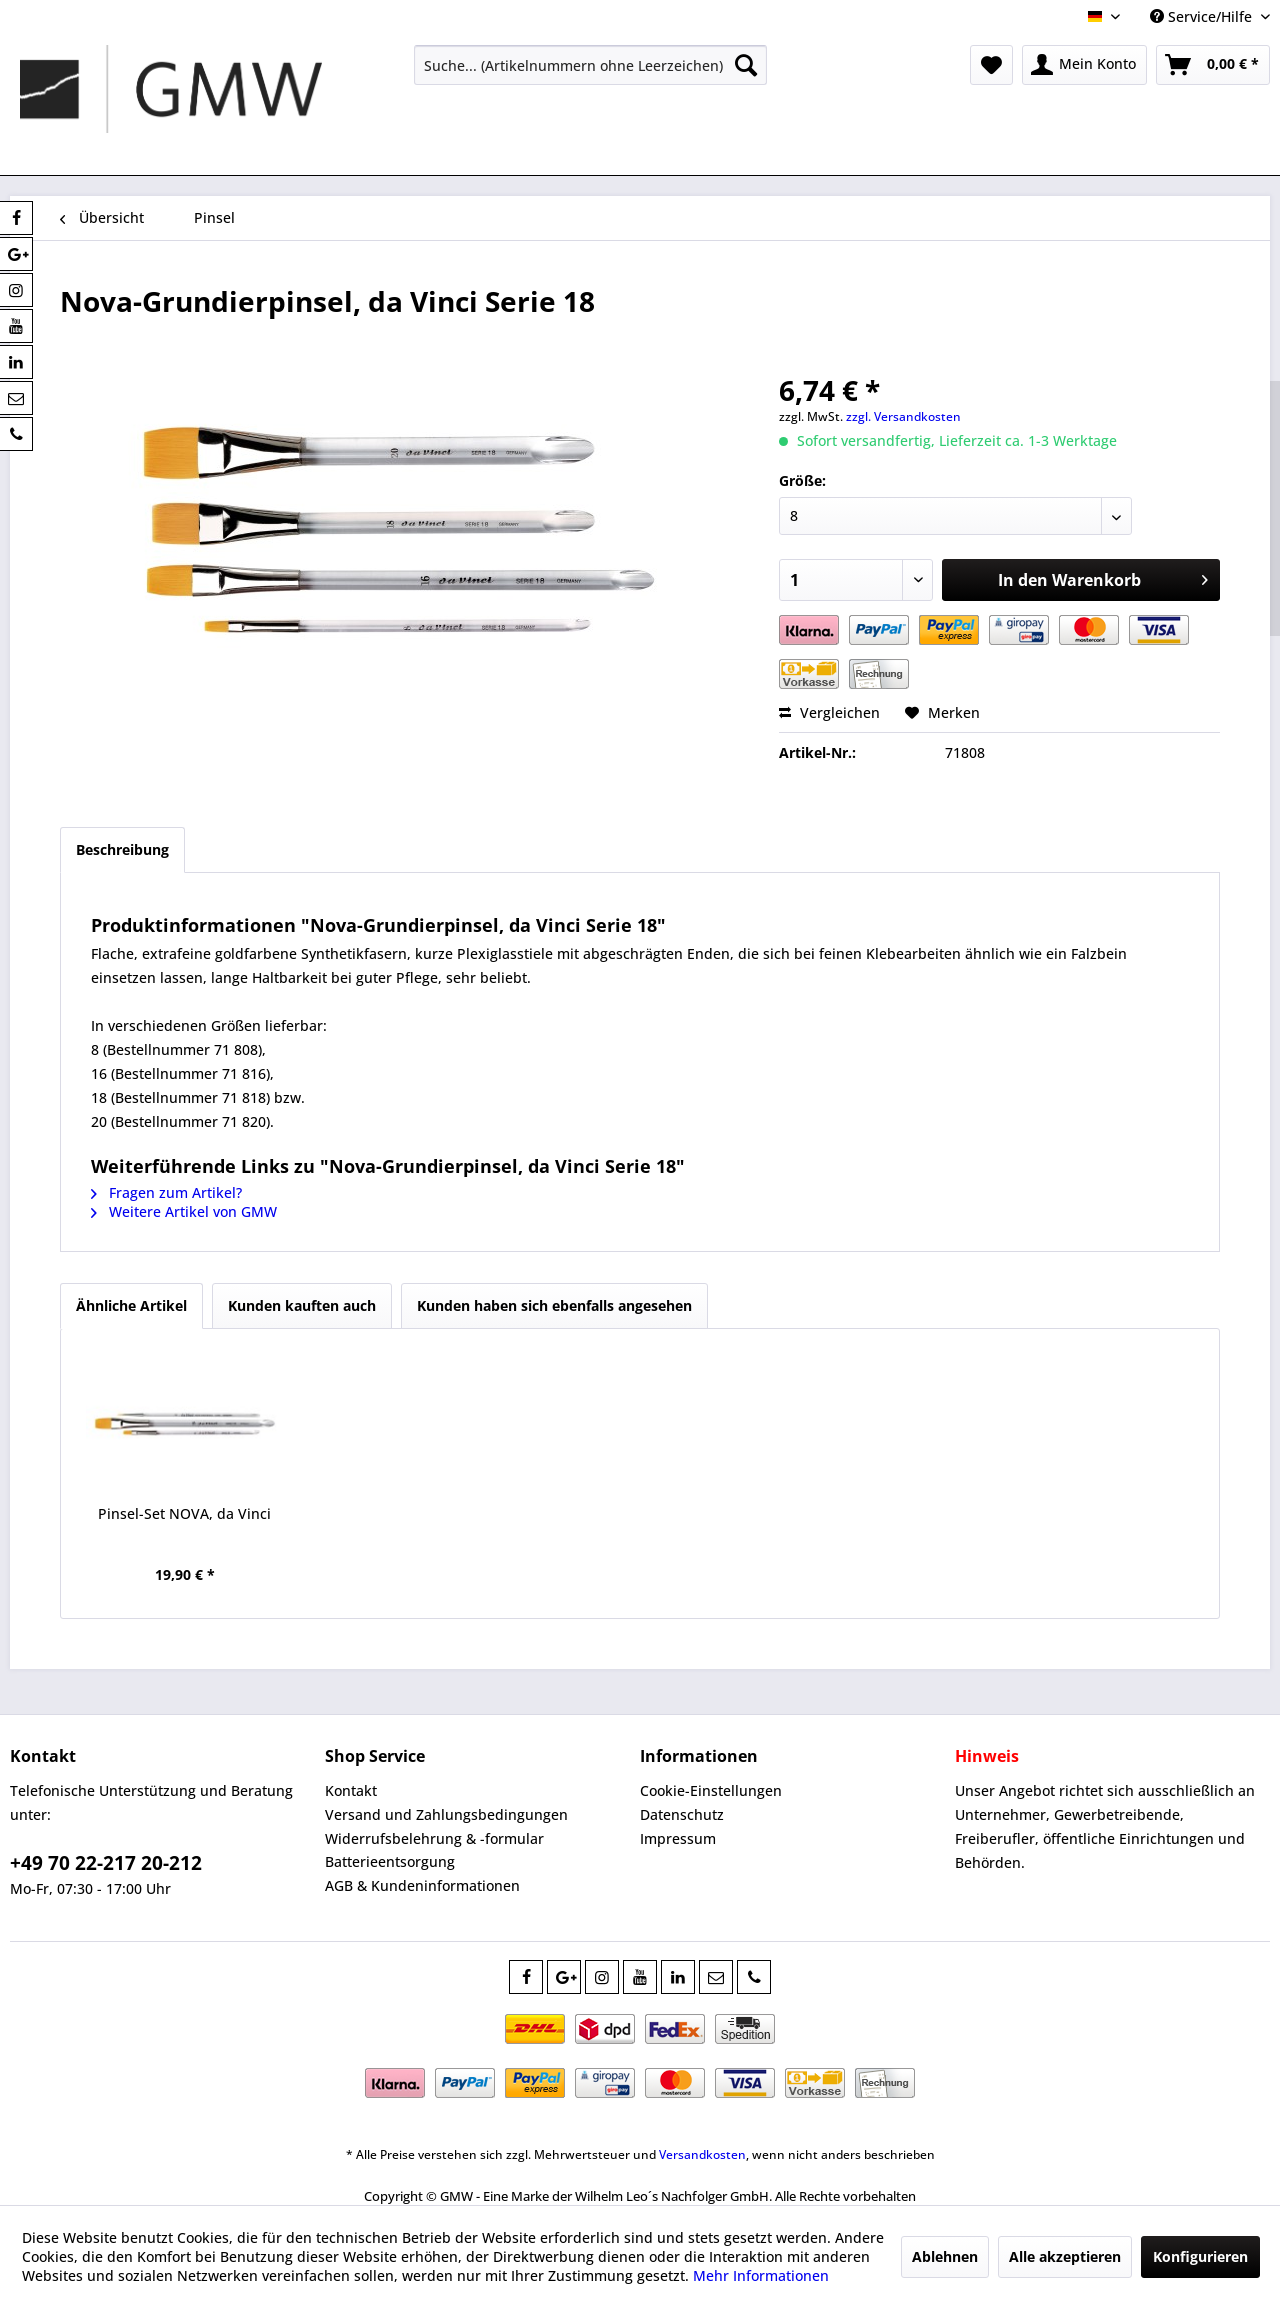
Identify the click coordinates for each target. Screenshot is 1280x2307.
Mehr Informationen (761, 2275)
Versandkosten (702, 2154)
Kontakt (351, 1790)
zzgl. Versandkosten (903, 416)
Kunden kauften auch (302, 1305)
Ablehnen (945, 2256)
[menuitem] (590, 65)
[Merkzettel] (991, 65)
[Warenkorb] (1213, 65)
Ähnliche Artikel (131, 1305)
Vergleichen (829, 712)
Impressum (678, 1838)
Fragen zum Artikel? (166, 1192)
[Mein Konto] (1084, 65)
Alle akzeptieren (1065, 2256)
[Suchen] (746, 65)
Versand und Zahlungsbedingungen (446, 1814)
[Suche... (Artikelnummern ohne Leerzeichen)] (590, 65)
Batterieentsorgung (390, 1861)
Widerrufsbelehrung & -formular (434, 1838)
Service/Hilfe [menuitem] (1203, 16)
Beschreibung (122, 849)
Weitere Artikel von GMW (184, 1211)
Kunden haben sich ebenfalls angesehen (554, 1305)
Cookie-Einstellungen (711, 1790)
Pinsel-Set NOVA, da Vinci (184, 1513)
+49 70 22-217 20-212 (106, 1863)
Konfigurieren (1200, 2256)
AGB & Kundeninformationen (422, 1885)
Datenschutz (682, 1814)
